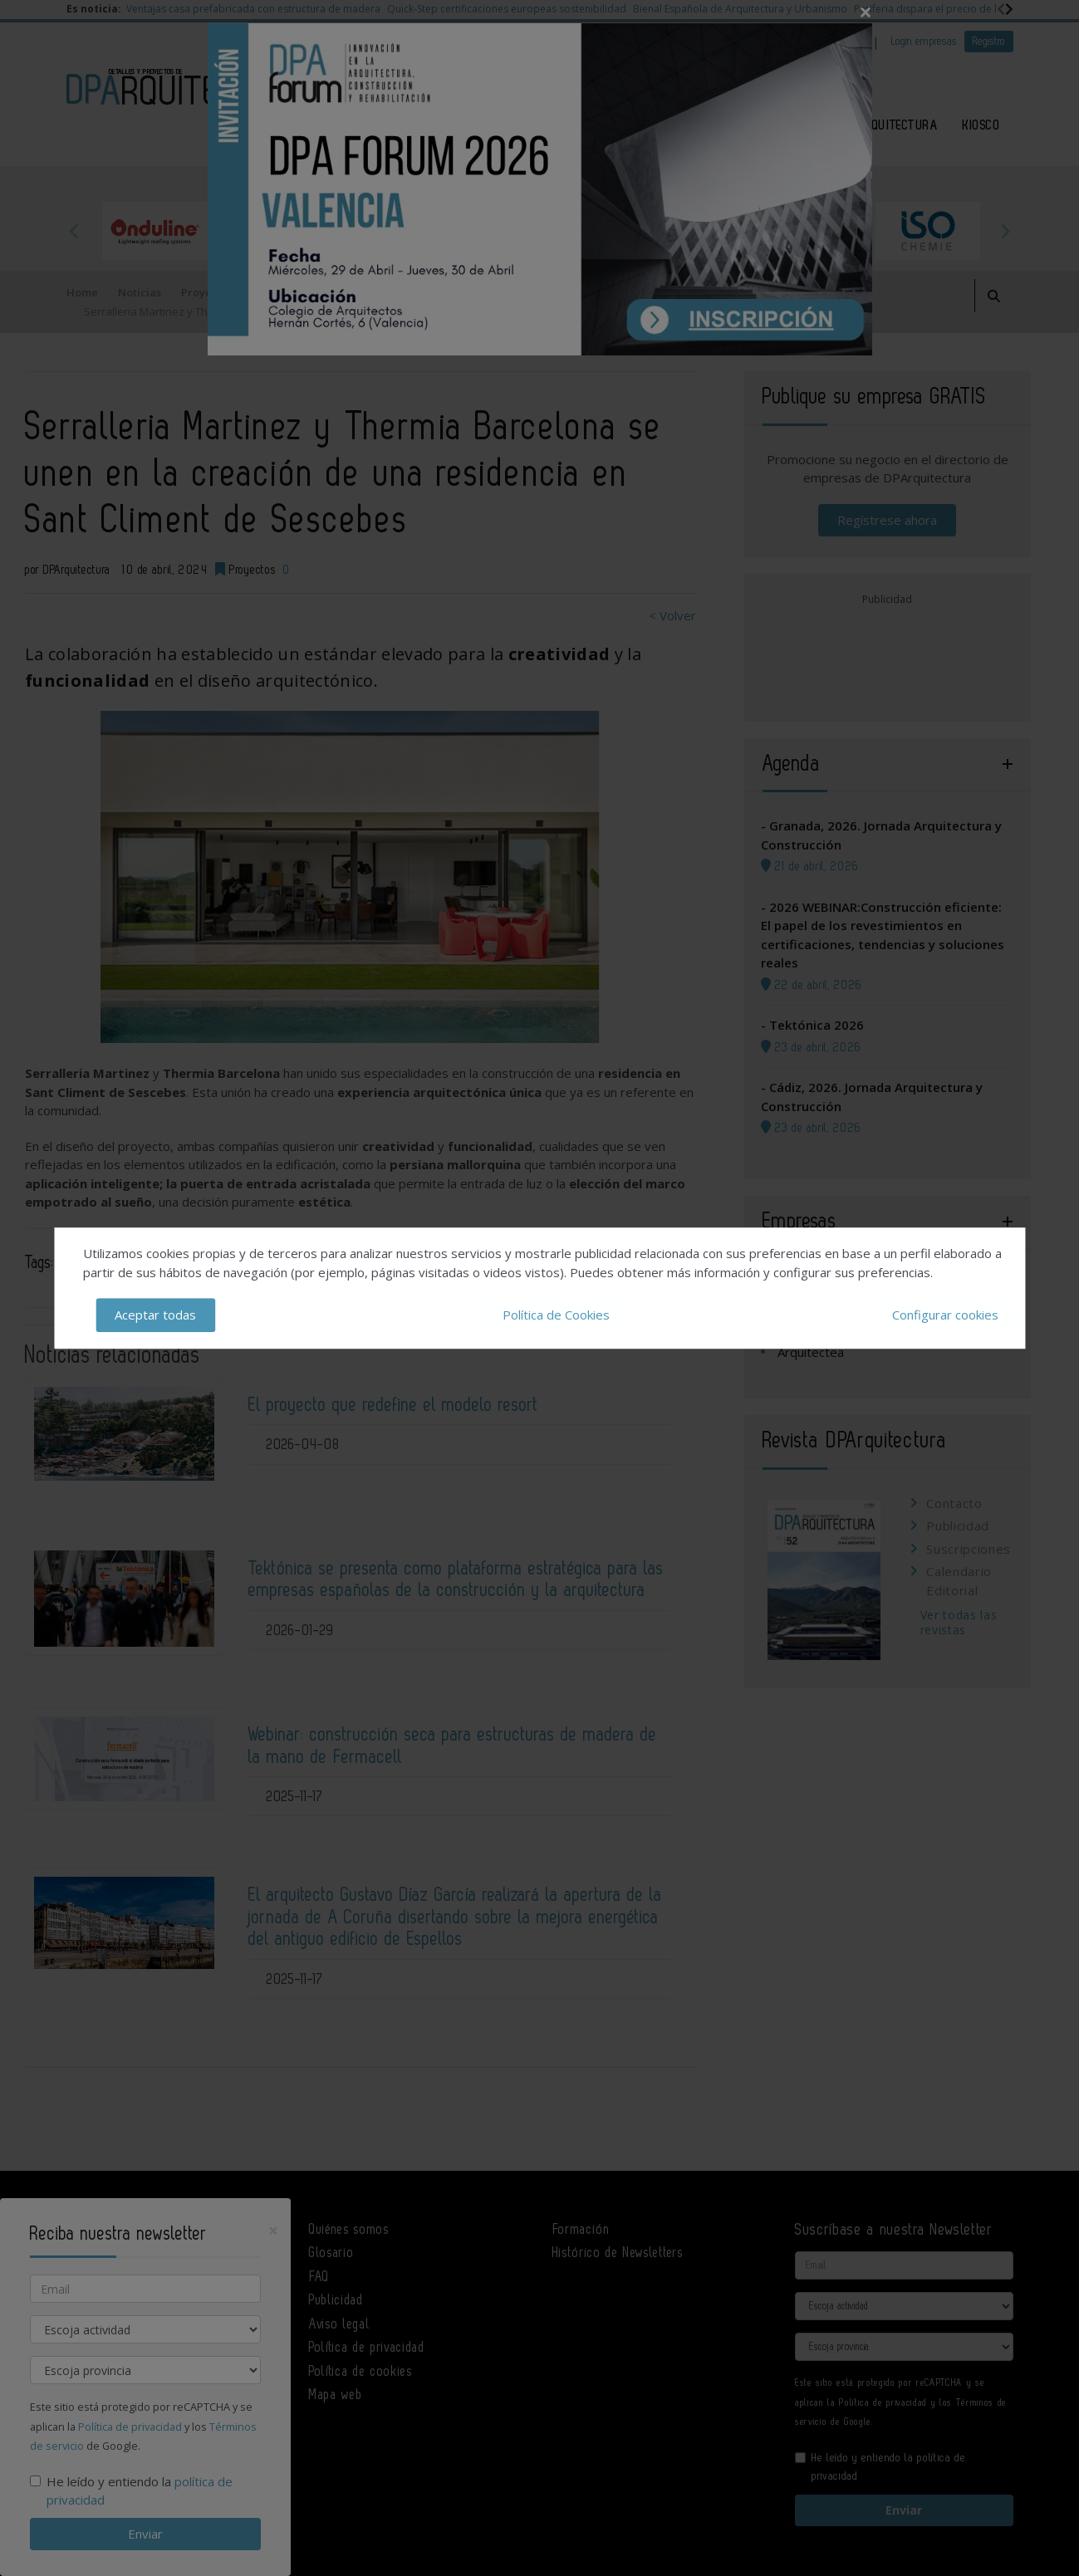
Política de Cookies (556, 1314)
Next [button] (1005, 231)
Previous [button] (74, 231)
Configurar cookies (945, 1314)
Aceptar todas (155, 1314)
